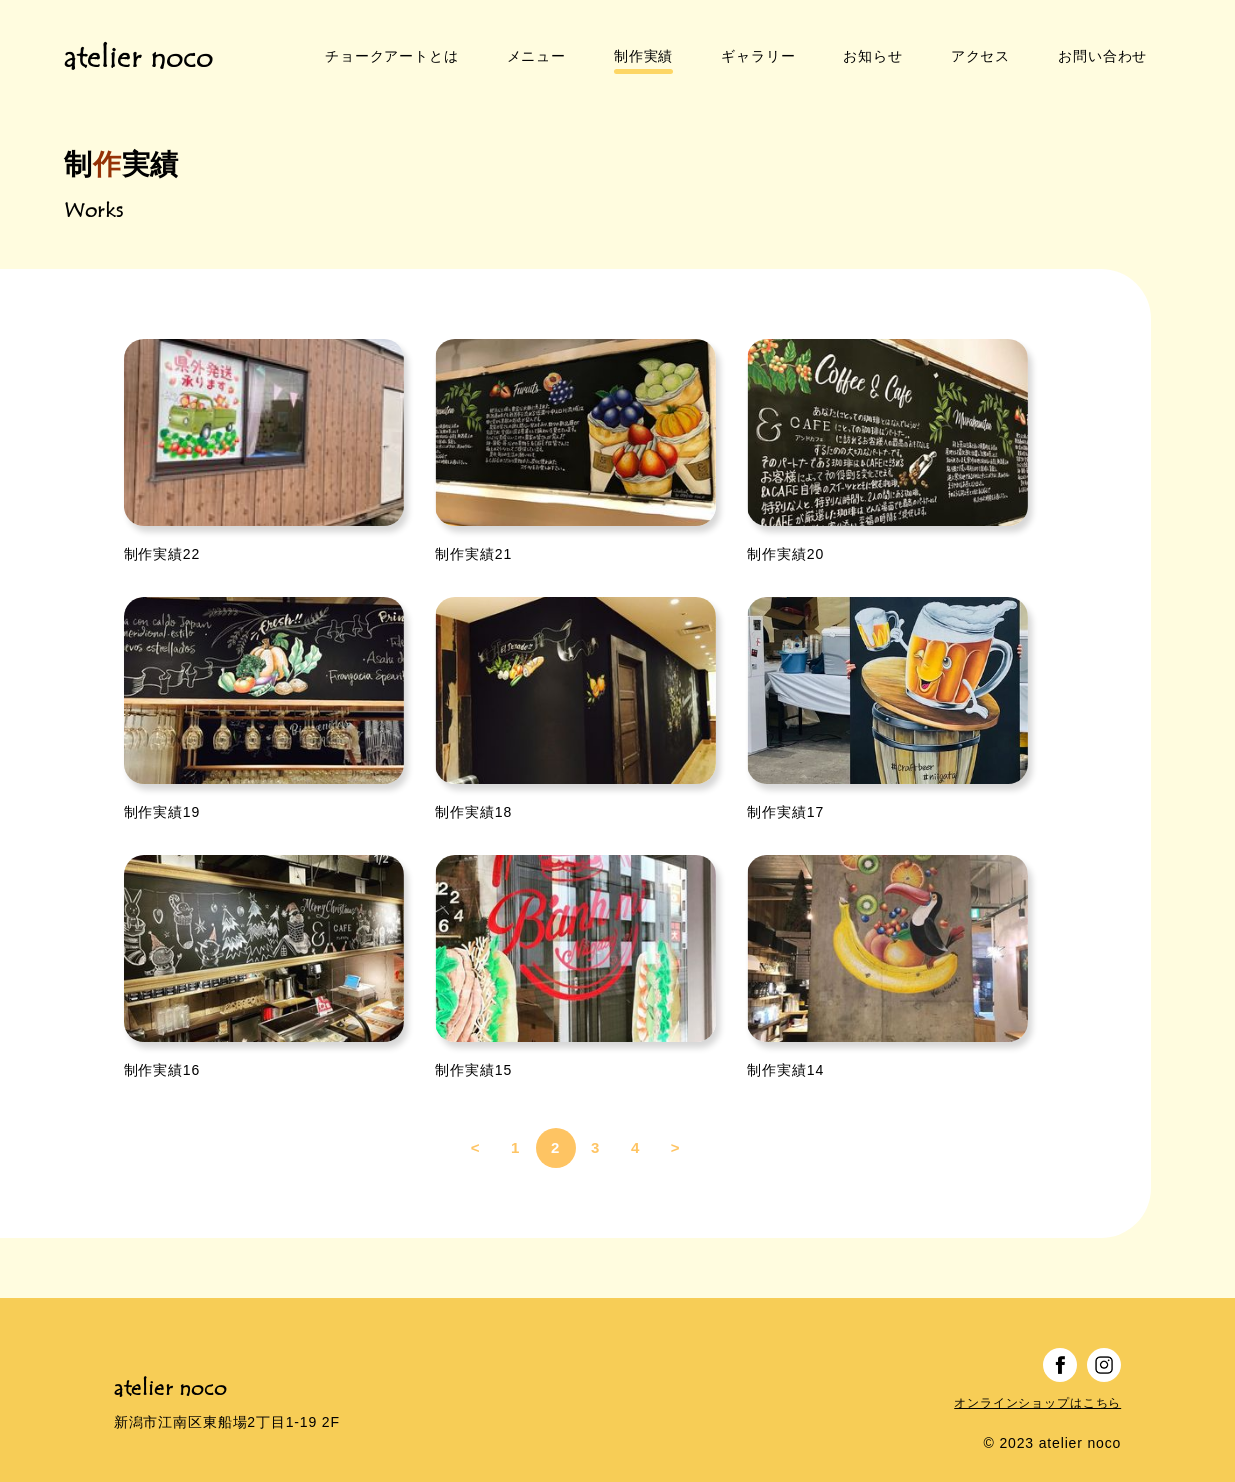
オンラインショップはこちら (1037, 1379)
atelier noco (138, 46)
